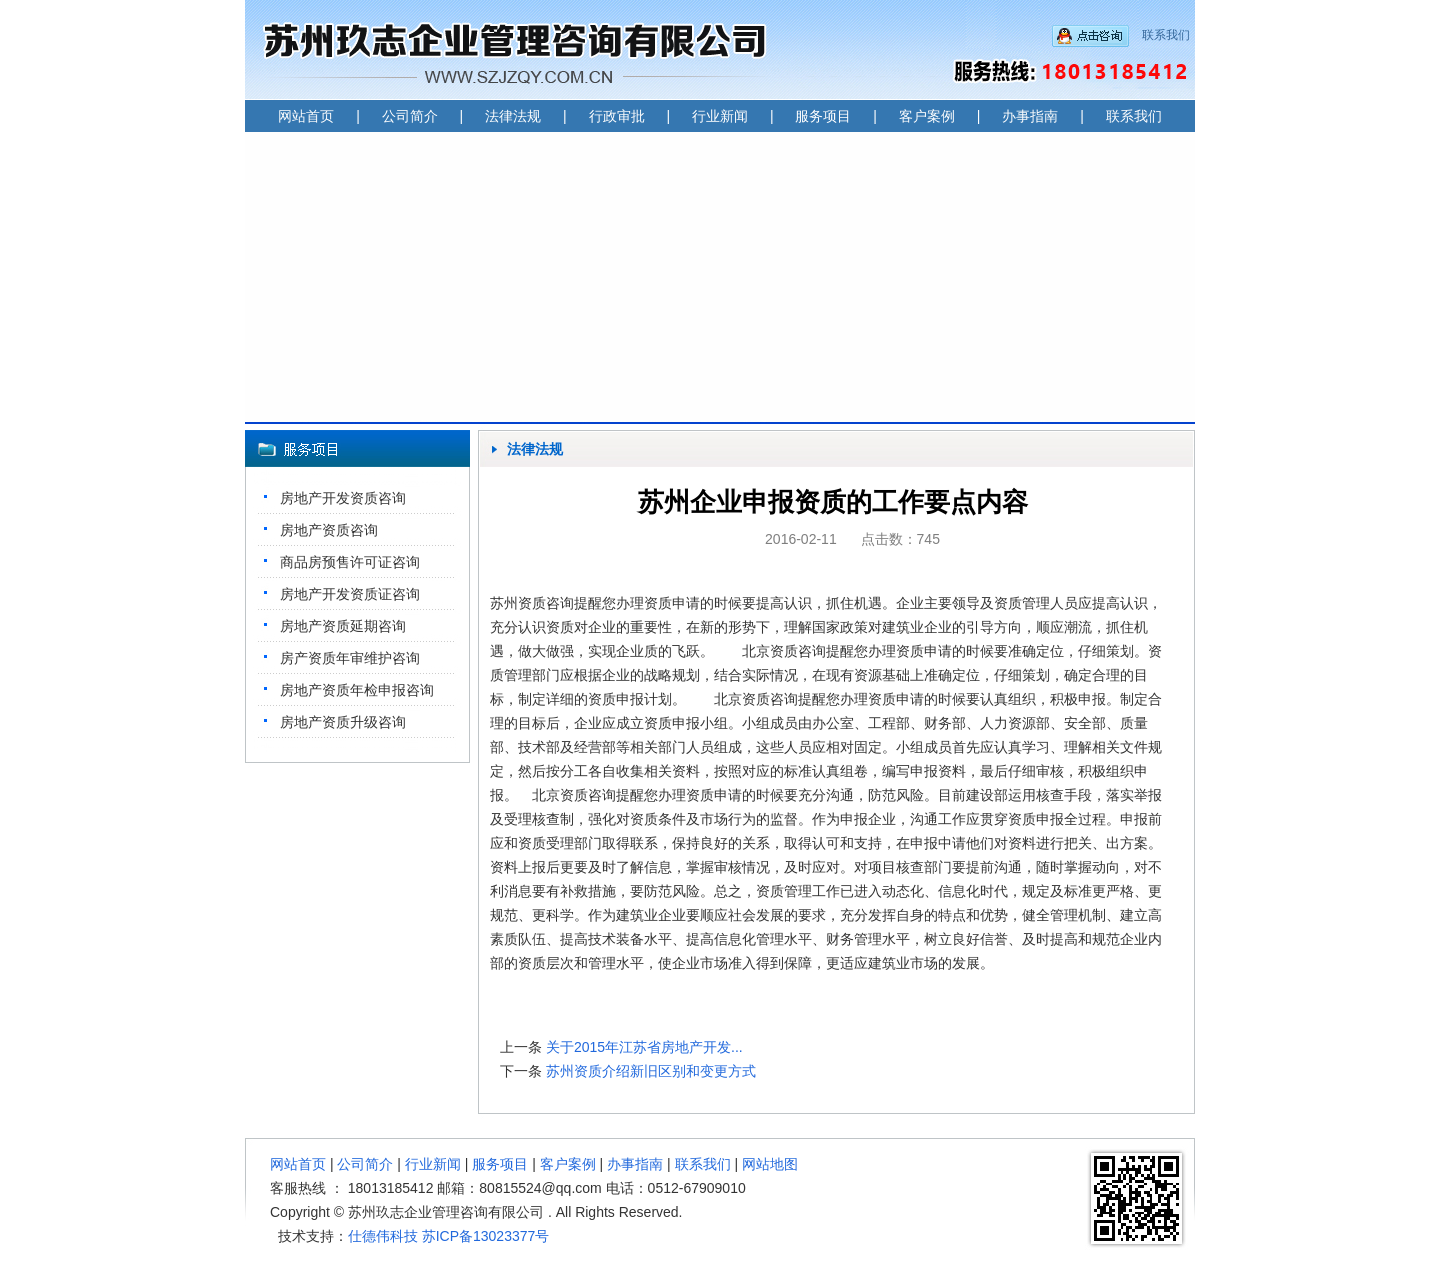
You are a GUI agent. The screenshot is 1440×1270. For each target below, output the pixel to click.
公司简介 (410, 116)
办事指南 (1030, 116)
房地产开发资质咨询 (343, 498)
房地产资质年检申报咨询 (357, 690)
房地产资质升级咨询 (343, 722)
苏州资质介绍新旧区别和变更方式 (651, 1071)
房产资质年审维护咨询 (350, 658)
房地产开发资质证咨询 (350, 594)
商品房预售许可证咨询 (350, 562)
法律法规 (513, 116)
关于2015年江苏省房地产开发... (644, 1047)
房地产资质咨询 (329, 530)
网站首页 (306, 116)
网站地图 (770, 1164)
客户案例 (927, 116)
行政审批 (617, 116)
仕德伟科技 (383, 1236)
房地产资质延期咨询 (343, 626)
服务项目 (823, 116)
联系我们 (1166, 35)
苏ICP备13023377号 (486, 1236)
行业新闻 (720, 116)
